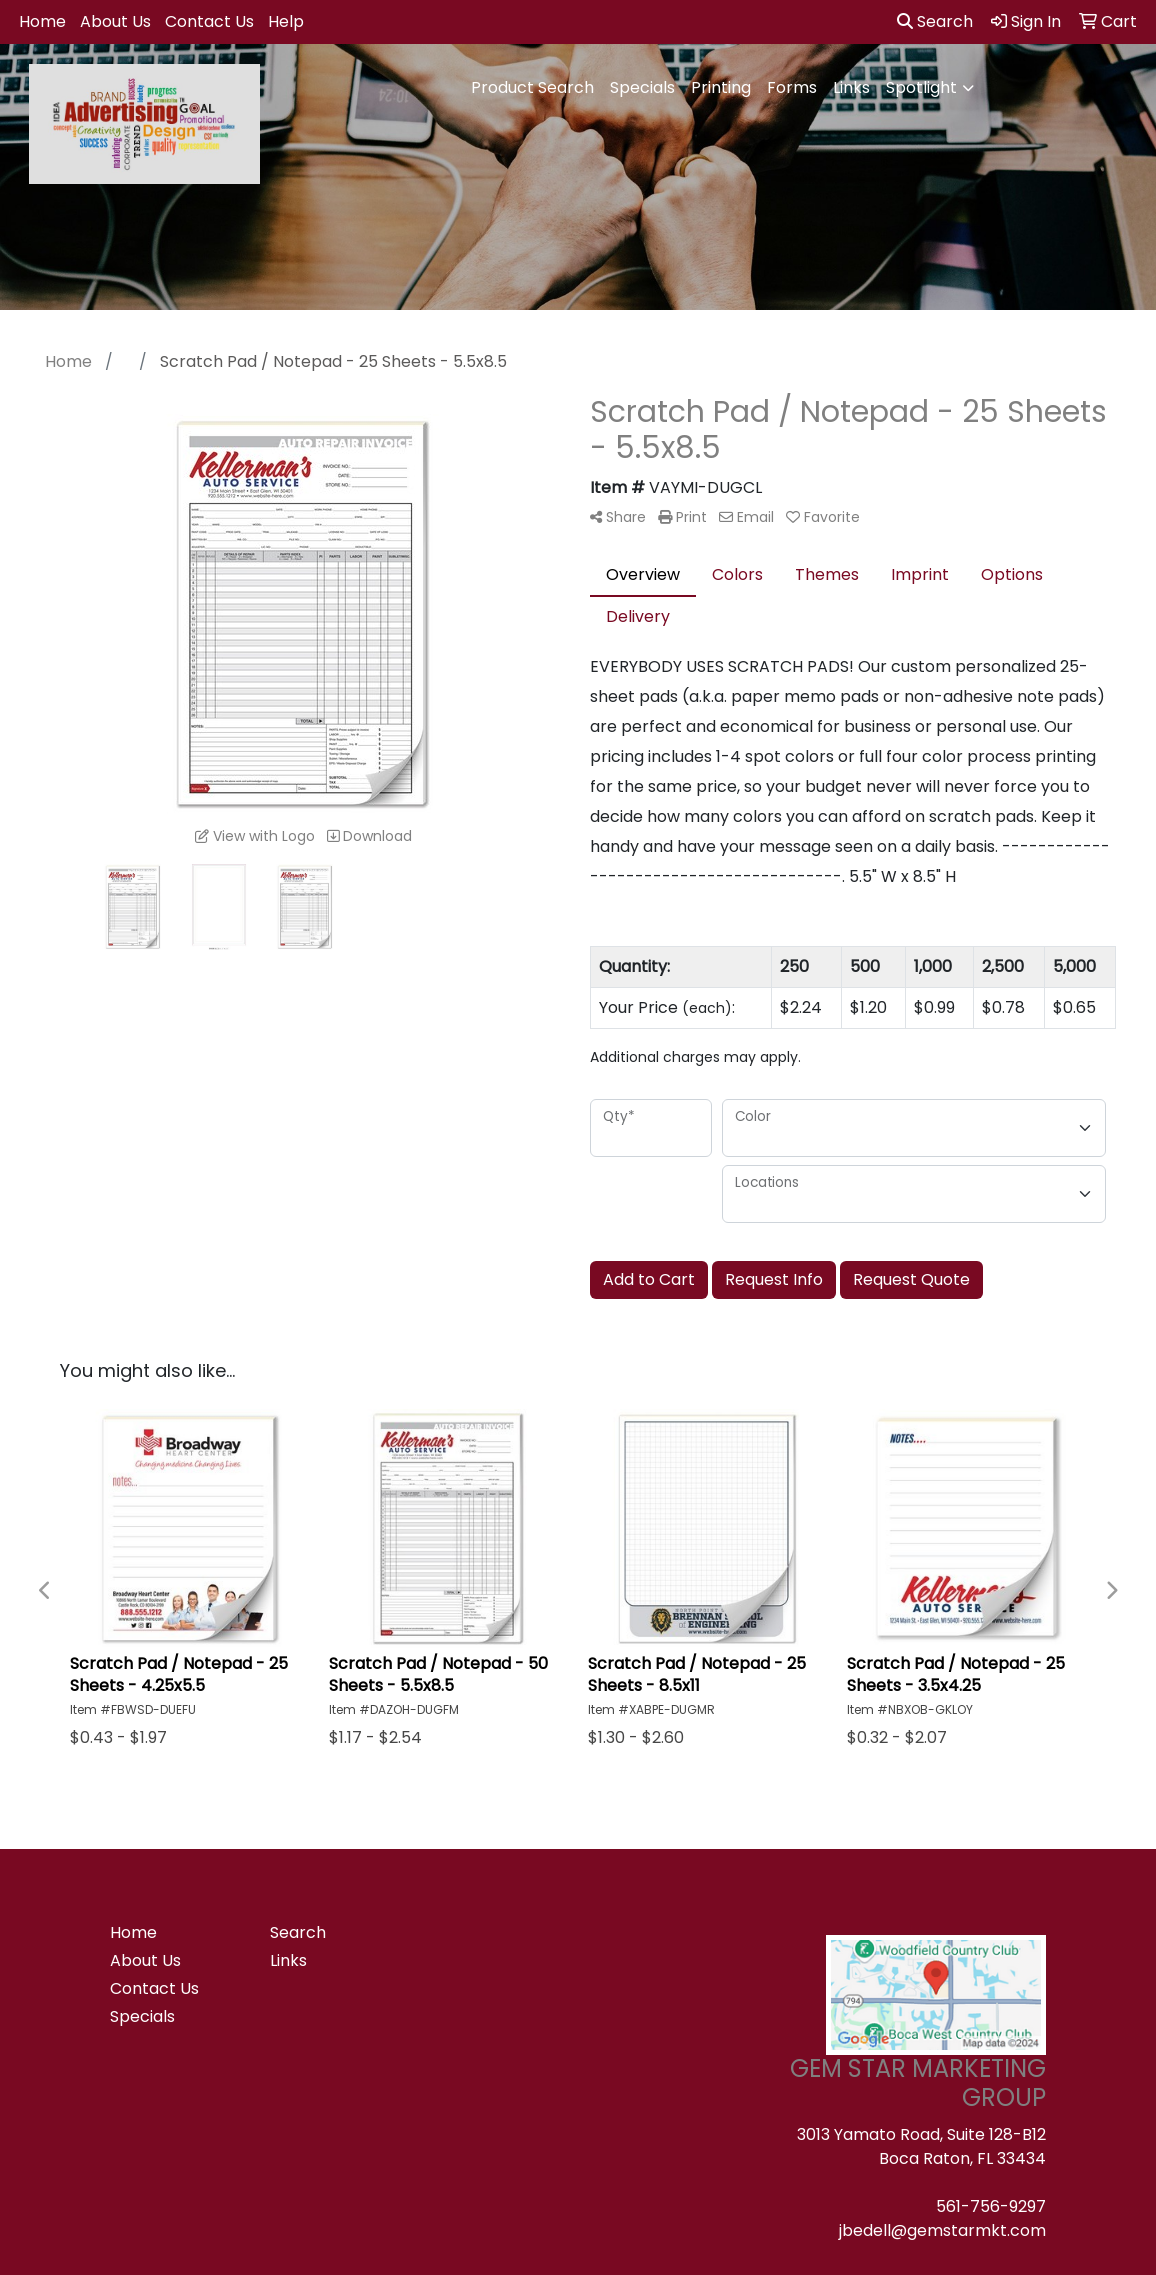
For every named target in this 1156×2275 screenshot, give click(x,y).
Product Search (532, 87)
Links (851, 87)
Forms (792, 87)
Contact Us (209, 21)
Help (286, 21)
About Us (115, 21)
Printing (721, 87)
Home (42, 21)
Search (935, 21)
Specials (642, 87)
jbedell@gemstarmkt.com (942, 2230)
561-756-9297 (991, 2206)
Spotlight (921, 87)
